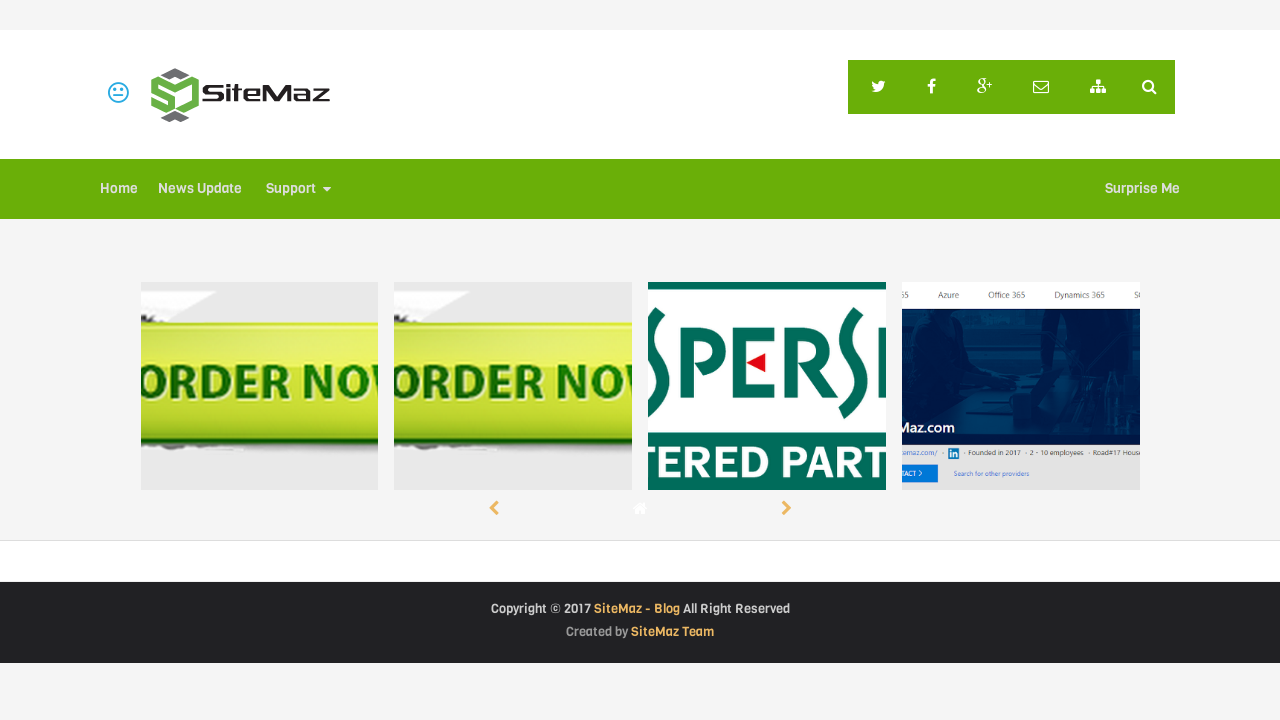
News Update (200, 188)
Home (119, 188)
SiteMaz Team (672, 631)
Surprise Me (1142, 188)
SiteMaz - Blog (637, 608)
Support (291, 188)
